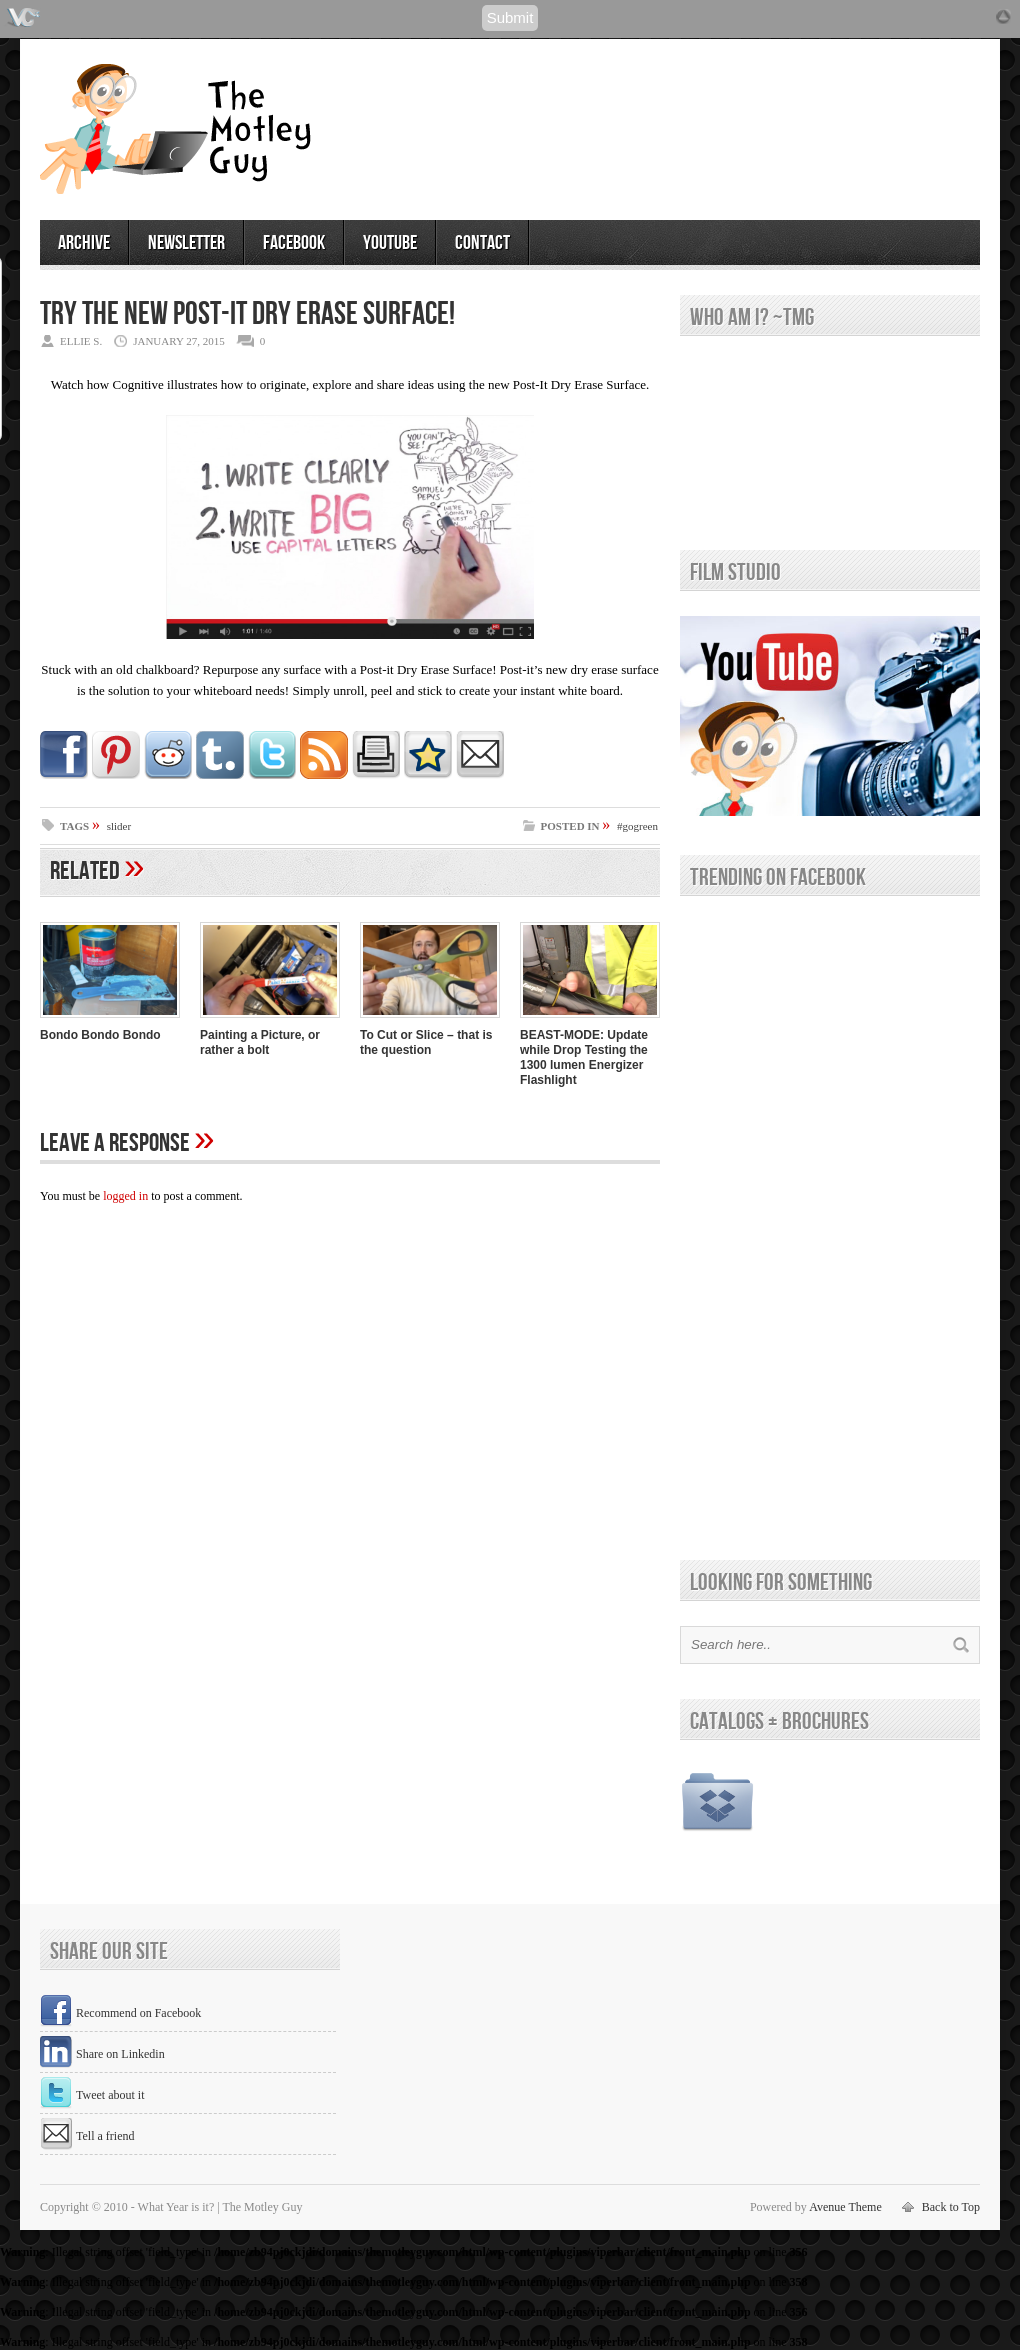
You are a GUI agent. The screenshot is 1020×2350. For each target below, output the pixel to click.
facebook (294, 243)
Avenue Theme (845, 2207)
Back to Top (951, 2207)
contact (482, 243)
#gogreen (637, 826)
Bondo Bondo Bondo (100, 1035)
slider (119, 826)
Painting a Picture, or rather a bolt (260, 1042)
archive (84, 243)
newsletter (186, 243)
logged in (125, 1196)
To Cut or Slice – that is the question (426, 1042)
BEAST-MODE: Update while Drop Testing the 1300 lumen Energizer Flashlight (584, 1057)
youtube (390, 243)
